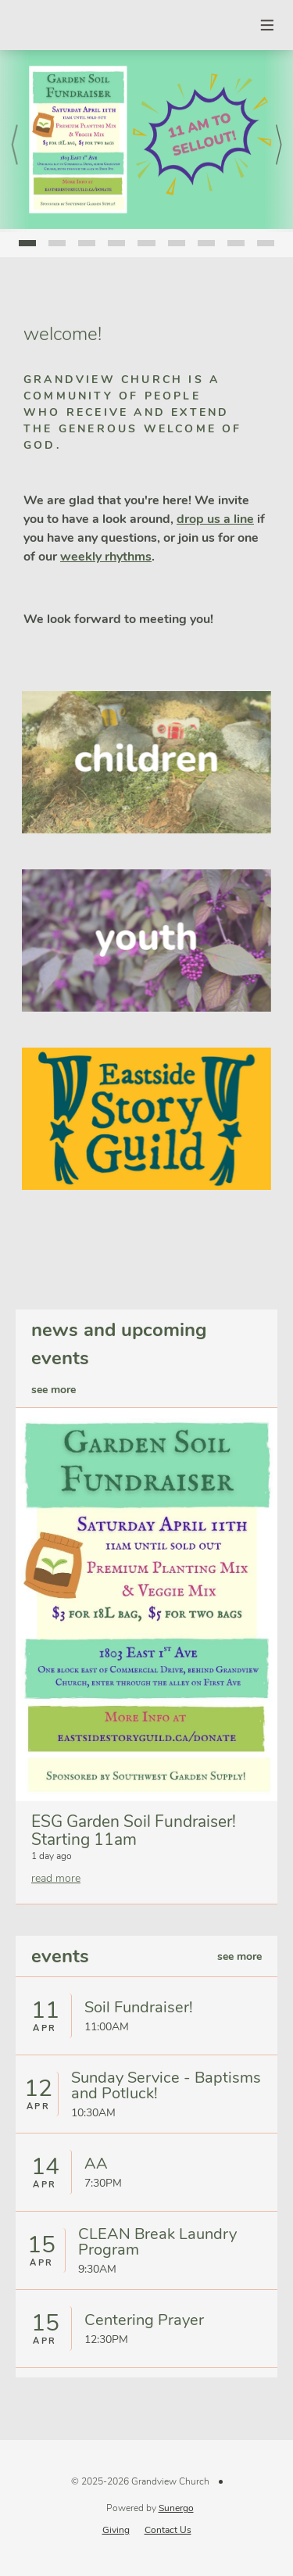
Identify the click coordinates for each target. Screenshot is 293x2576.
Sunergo (176, 2508)
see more (53, 1389)
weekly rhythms (106, 556)
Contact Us (168, 2530)
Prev (15, 141)
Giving (116, 2530)
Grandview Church (44, 25)
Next (279, 141)
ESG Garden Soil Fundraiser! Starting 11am (133, 1830)
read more (55, 1878)
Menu (268, 25)
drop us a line (215, 519)
